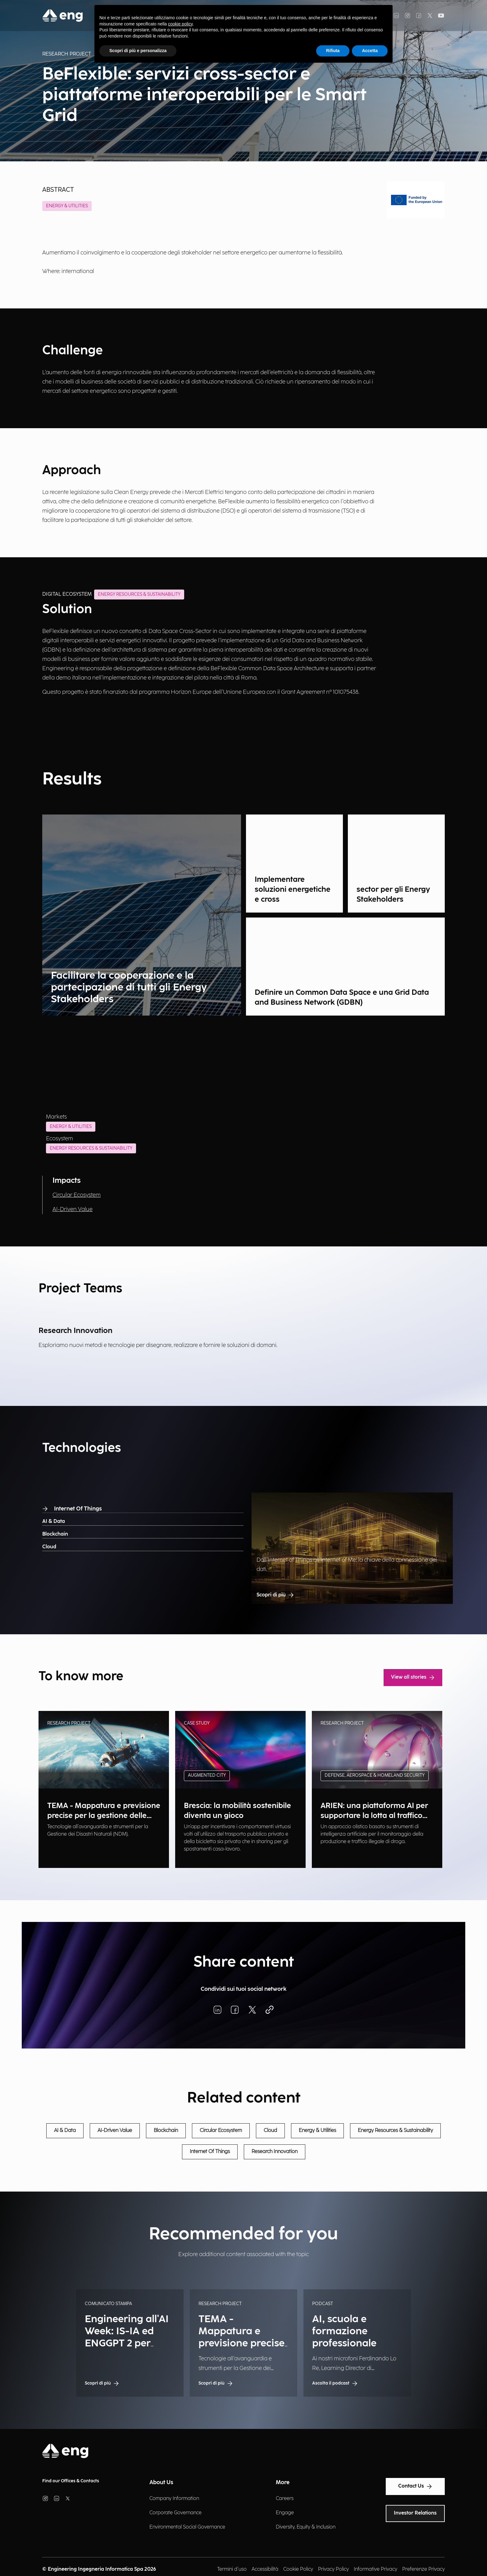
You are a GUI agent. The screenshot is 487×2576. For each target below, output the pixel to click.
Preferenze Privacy (423, 2569)
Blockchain (55, 1534)
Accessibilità (265, 2569)
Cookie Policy (298, 2569)
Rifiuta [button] (333, 50)
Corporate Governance (175, 2513)
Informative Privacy (375, 2569)
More (282, 2482)
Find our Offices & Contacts (70, 2481)
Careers (285, 2499)
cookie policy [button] (180, 23)
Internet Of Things (72, 1509)
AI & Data (53, 1521)
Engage (285, 2513)
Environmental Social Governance (187, 2527)
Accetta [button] (370, 50)
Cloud (49, 1547)
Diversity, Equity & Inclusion (305, 2527)
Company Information (174, 2499)
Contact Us (415, 2486)
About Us (161, 2482)
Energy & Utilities (67, 206)
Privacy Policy (333, 2569)
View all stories (413, 1677)
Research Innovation (275, 2152)
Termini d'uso (232, 2569)
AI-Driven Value (72, 1209)
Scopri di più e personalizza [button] (137, 50)
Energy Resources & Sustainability (91, 1148)
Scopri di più (275, 1595)
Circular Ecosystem (76, 1195)
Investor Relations (415, 2513)
